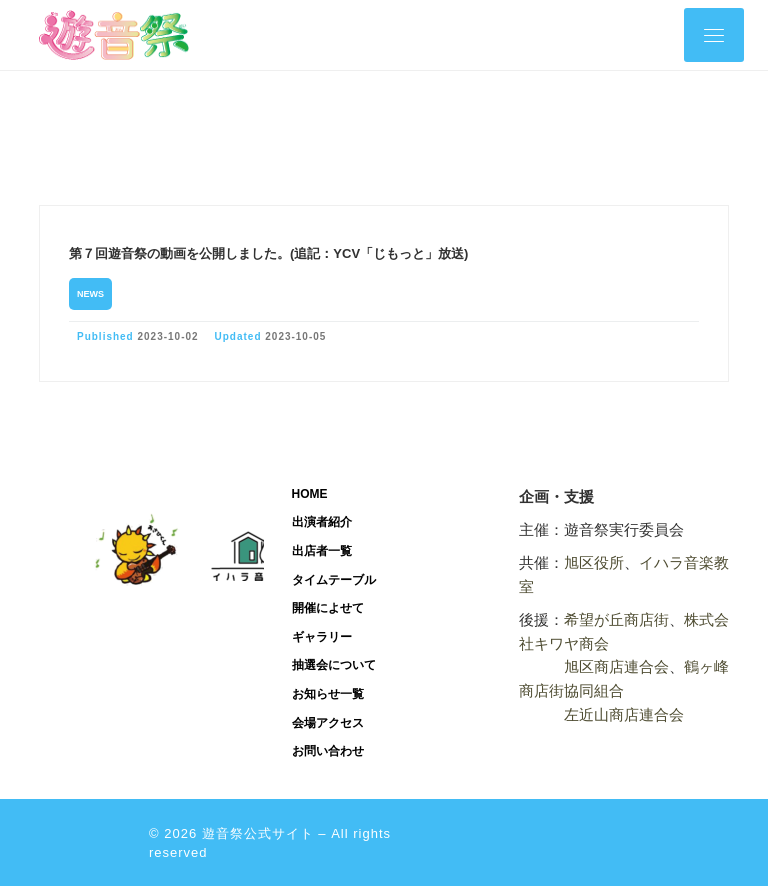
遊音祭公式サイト (258, 833)
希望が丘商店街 (616, 619)
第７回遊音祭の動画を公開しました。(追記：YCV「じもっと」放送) (268, 253)
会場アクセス (328, 723)
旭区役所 (594, 562)
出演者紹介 (322, 522)
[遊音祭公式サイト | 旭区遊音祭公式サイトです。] (114, 33)
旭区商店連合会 (616, 666)
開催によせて (328, 608)
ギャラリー (322, 637)
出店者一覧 (322, 551)
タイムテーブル (334, 580)
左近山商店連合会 (624, 714)
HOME (310, 494)
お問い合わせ (328, 751)
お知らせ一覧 (328, 694)
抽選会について (334, 665)
